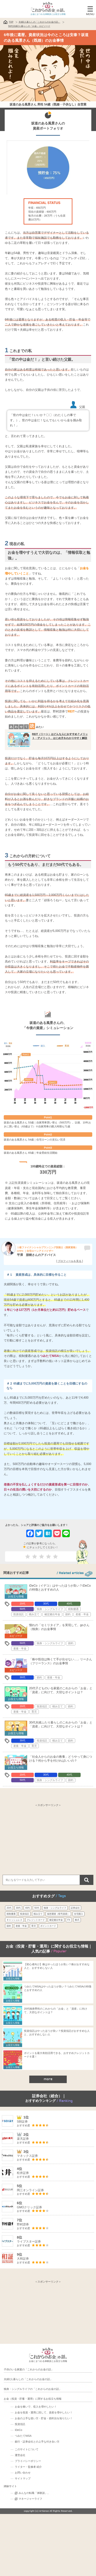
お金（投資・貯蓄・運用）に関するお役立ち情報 (33, 2398)
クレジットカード (36, 1920)
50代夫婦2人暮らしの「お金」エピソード (29, 26)
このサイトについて (26, 2449)
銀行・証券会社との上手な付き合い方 (37, 2441)
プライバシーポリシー (28, 2460)
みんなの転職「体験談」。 (34, 2492)
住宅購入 (78, 1914)
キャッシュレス (14, 1920)
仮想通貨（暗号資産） (58, 1914)
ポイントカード (48, 1926)
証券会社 (75, 1908)
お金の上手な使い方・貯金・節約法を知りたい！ (44, 2418)
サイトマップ (23, 2478)
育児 (34, 1711)
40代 (69, 1603)
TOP (11, 22)
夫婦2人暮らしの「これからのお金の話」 (39, 22)
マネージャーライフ (30, 2498)
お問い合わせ (23, 2472)
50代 (22, 1608)
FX (68, 1920)
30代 (46, 1603)
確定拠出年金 (52, 1614)
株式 (77, 1920)
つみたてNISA (23, 2435)
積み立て (34, 1614)
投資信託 (18, 1614)
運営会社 (20, 2455)
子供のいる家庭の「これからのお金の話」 (29, 2369)
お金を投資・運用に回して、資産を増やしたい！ (44, 2412)
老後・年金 (82, 1614)
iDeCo (18, 2429)
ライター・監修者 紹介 (28, 2466)
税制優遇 (73, 1608)
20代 (22, 1603)
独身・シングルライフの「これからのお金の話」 (33, 2388)
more (48, 2079)
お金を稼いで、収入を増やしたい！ (36, 2406)
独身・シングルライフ (50, 1608)
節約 (67, 1614)
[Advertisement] (48, 1835)
